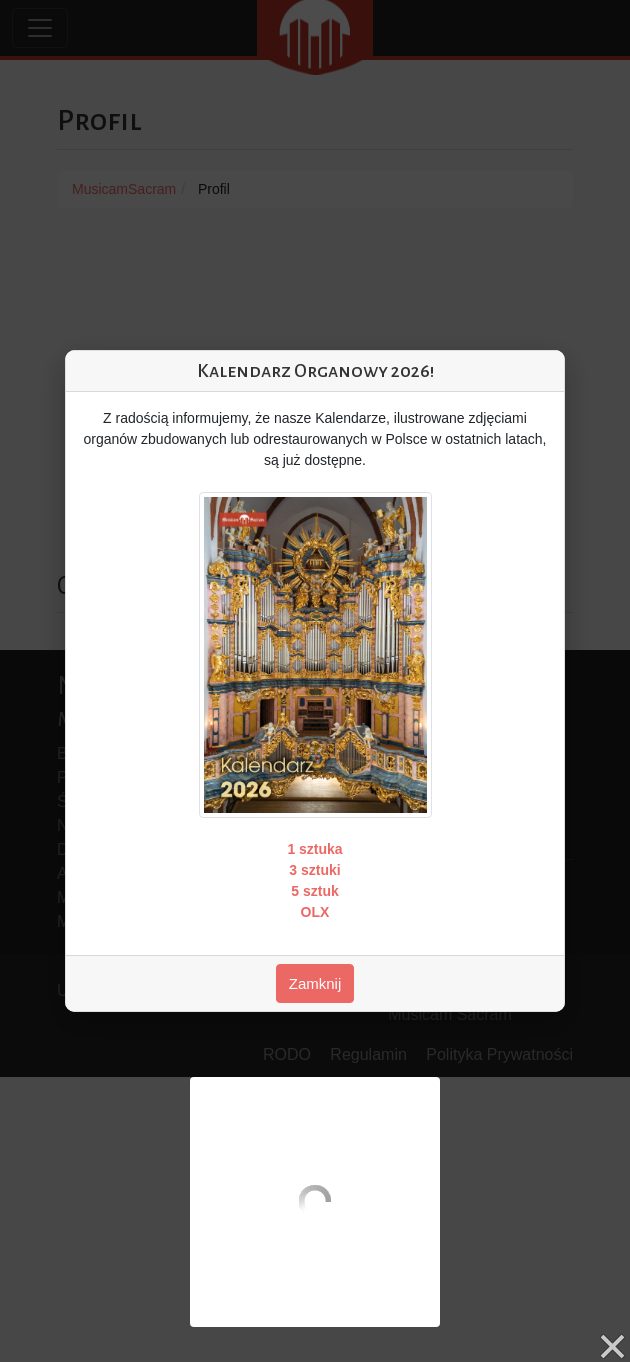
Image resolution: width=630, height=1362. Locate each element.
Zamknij (315, 983)
